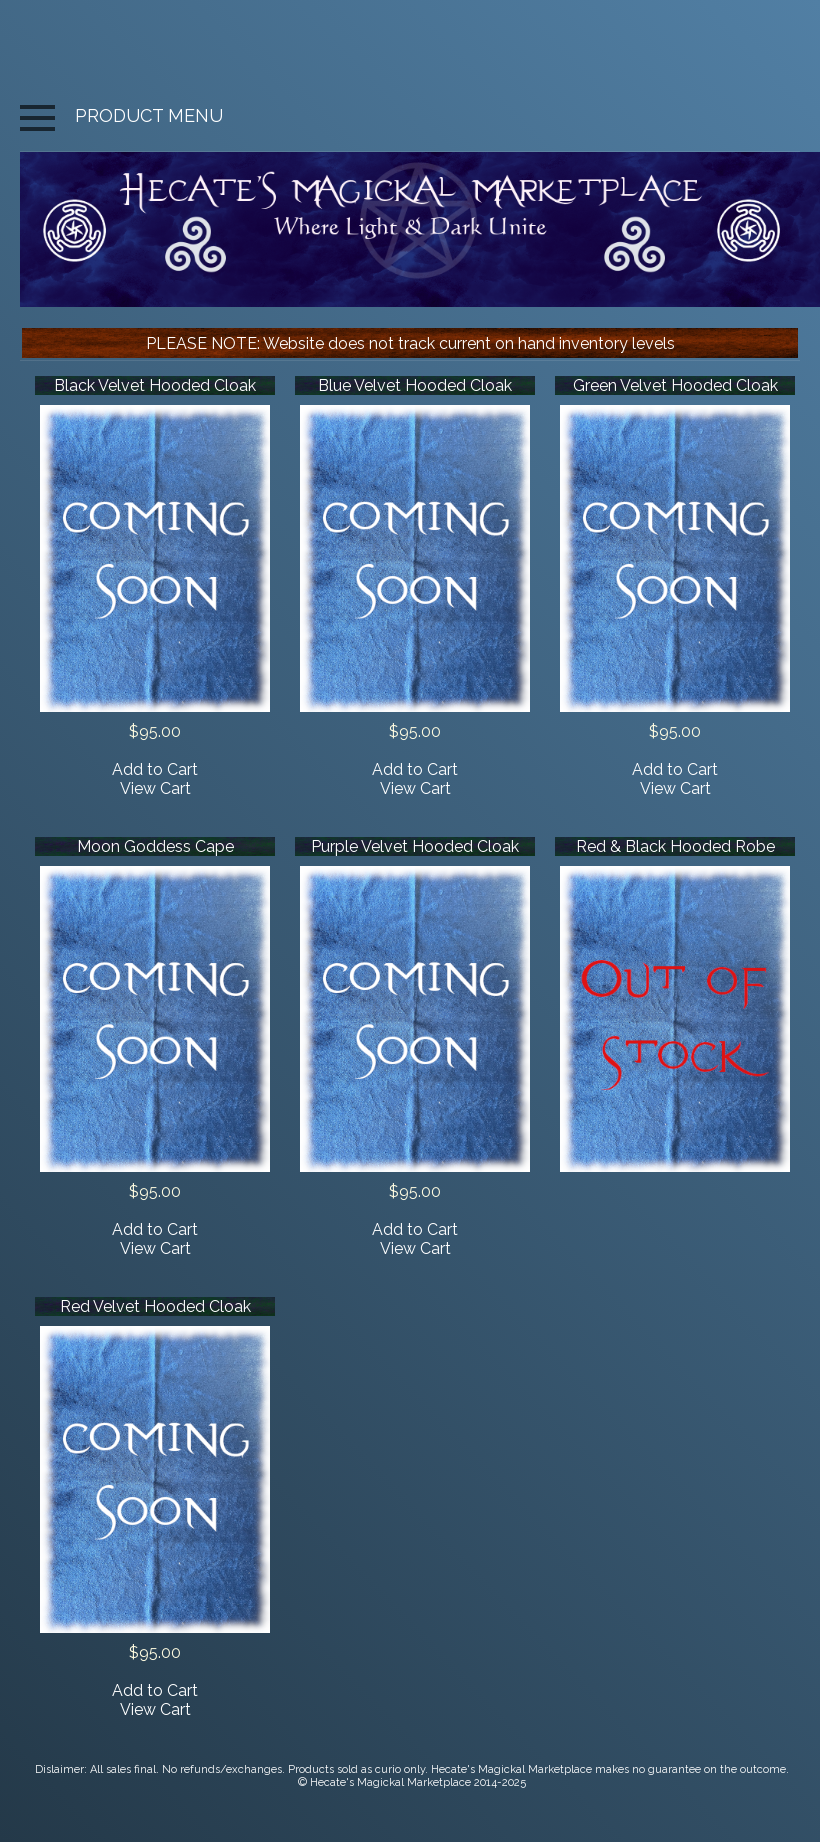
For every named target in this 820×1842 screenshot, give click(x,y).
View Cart (155, 788)
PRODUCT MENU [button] (121, 115)
